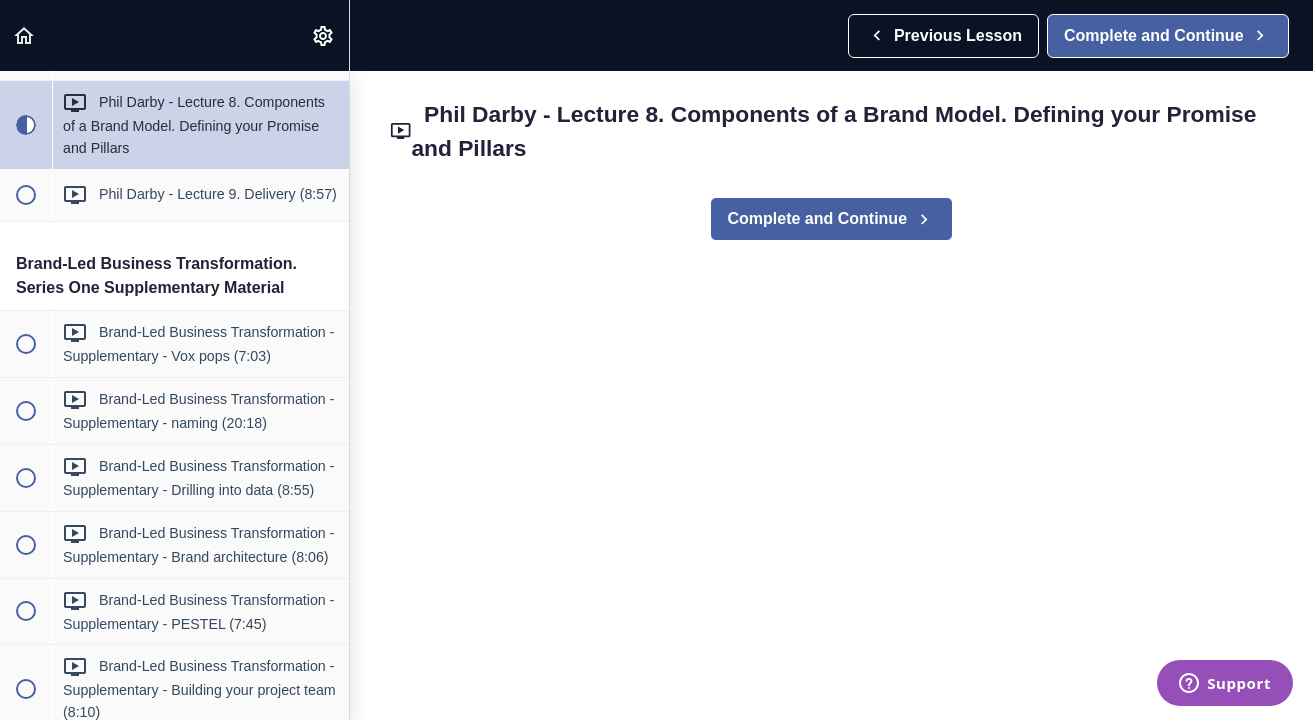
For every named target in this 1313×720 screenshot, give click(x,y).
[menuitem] (324, 35)
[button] (25, 35)
